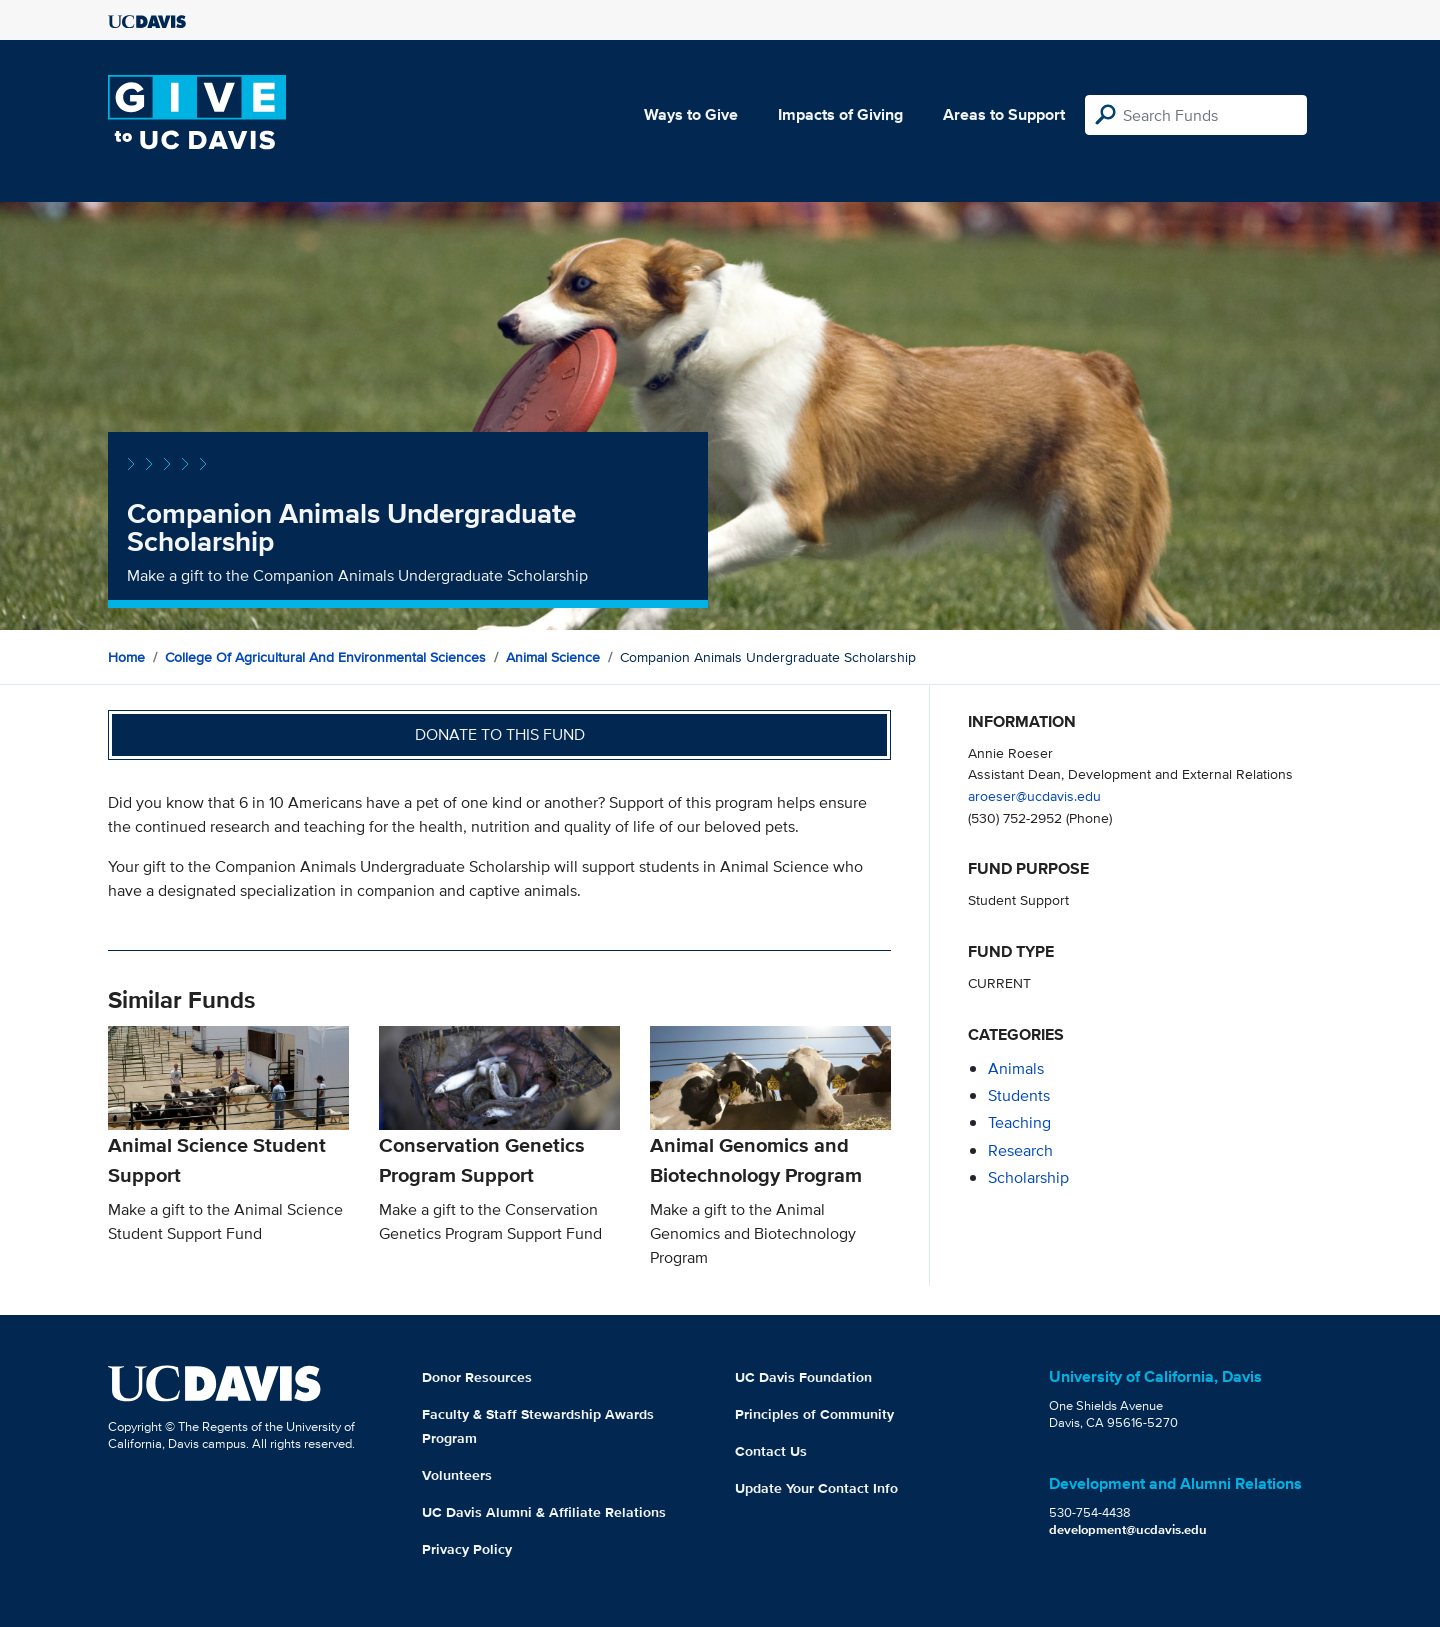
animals (1016, 1068)
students (1019, 1095)
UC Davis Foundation (803, 1377)
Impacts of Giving (840, 114)
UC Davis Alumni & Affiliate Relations (544, 1512)
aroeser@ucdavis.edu (1034, 795)
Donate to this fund (500, 734)
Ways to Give (691, 114)
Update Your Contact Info (816, 1488)
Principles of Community (814, 1414)
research (1020, 1150)
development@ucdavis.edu (1128, 1529)
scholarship (1028, 1177)
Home (126, 657)
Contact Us (771, 1451)
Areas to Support (1004, 114)
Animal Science (553, 657)
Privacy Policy (467, 1549)
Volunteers (457, 1475)
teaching (1019, 1122)
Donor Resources (477, 1377)
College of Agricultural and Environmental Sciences (325, 657)
